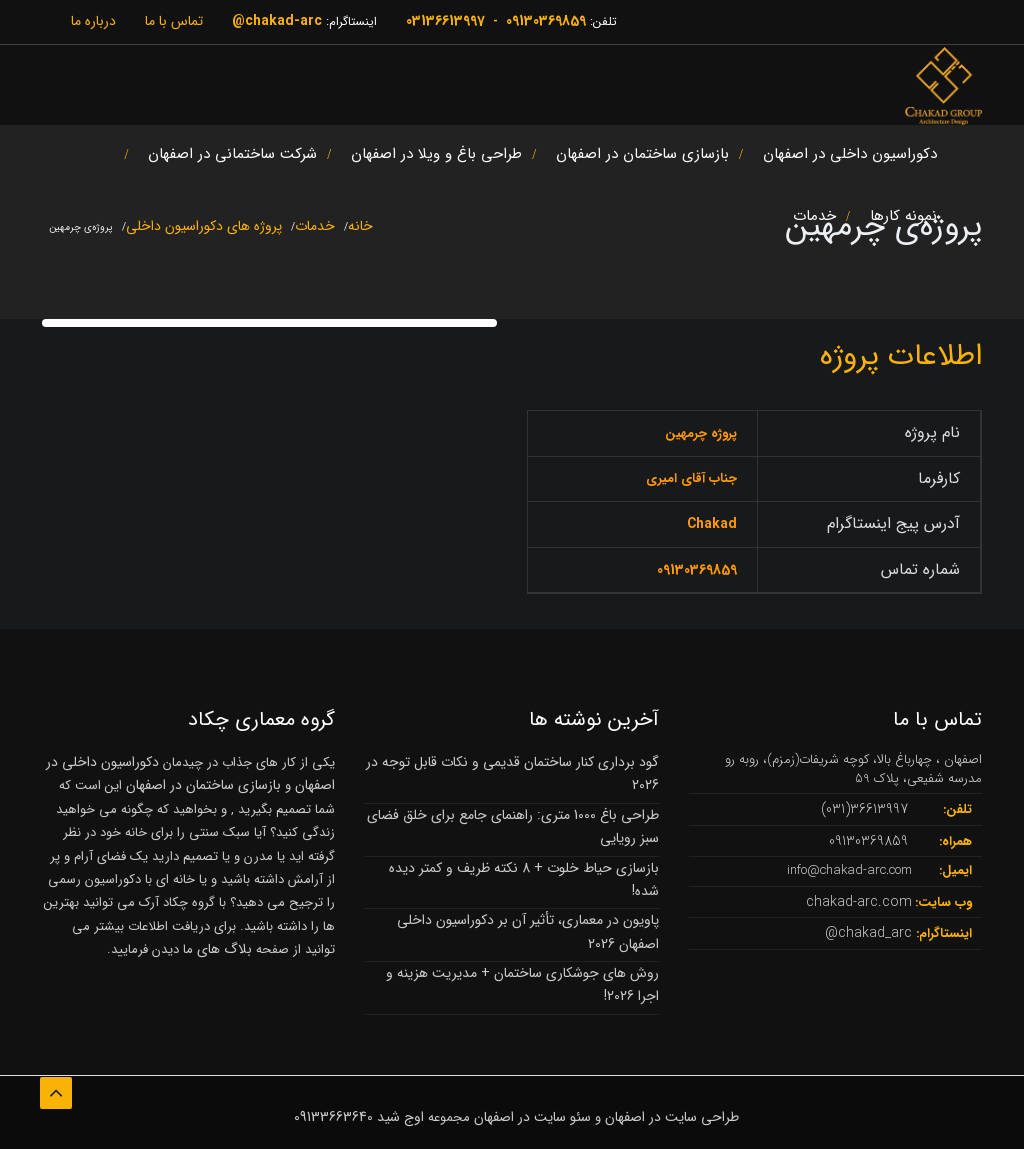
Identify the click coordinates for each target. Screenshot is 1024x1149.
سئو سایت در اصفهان (532, 1117)
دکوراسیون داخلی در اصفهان (850, 157)
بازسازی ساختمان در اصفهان (642, 157)
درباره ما (93, 21)
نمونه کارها (903, 219)
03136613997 (445, 21)
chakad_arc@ (868, 933)
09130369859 (546, 21)
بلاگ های (222, 949)
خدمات (814, 219)
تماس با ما (174, 21)
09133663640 (333, 1117)
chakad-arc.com (859, 902)
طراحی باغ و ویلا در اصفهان (436, 157)
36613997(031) (864, 809)
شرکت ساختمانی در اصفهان (232, 157)
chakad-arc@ (277, 21)
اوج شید (400, 1117)
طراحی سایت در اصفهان (672, 1117)
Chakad (712, 524)
